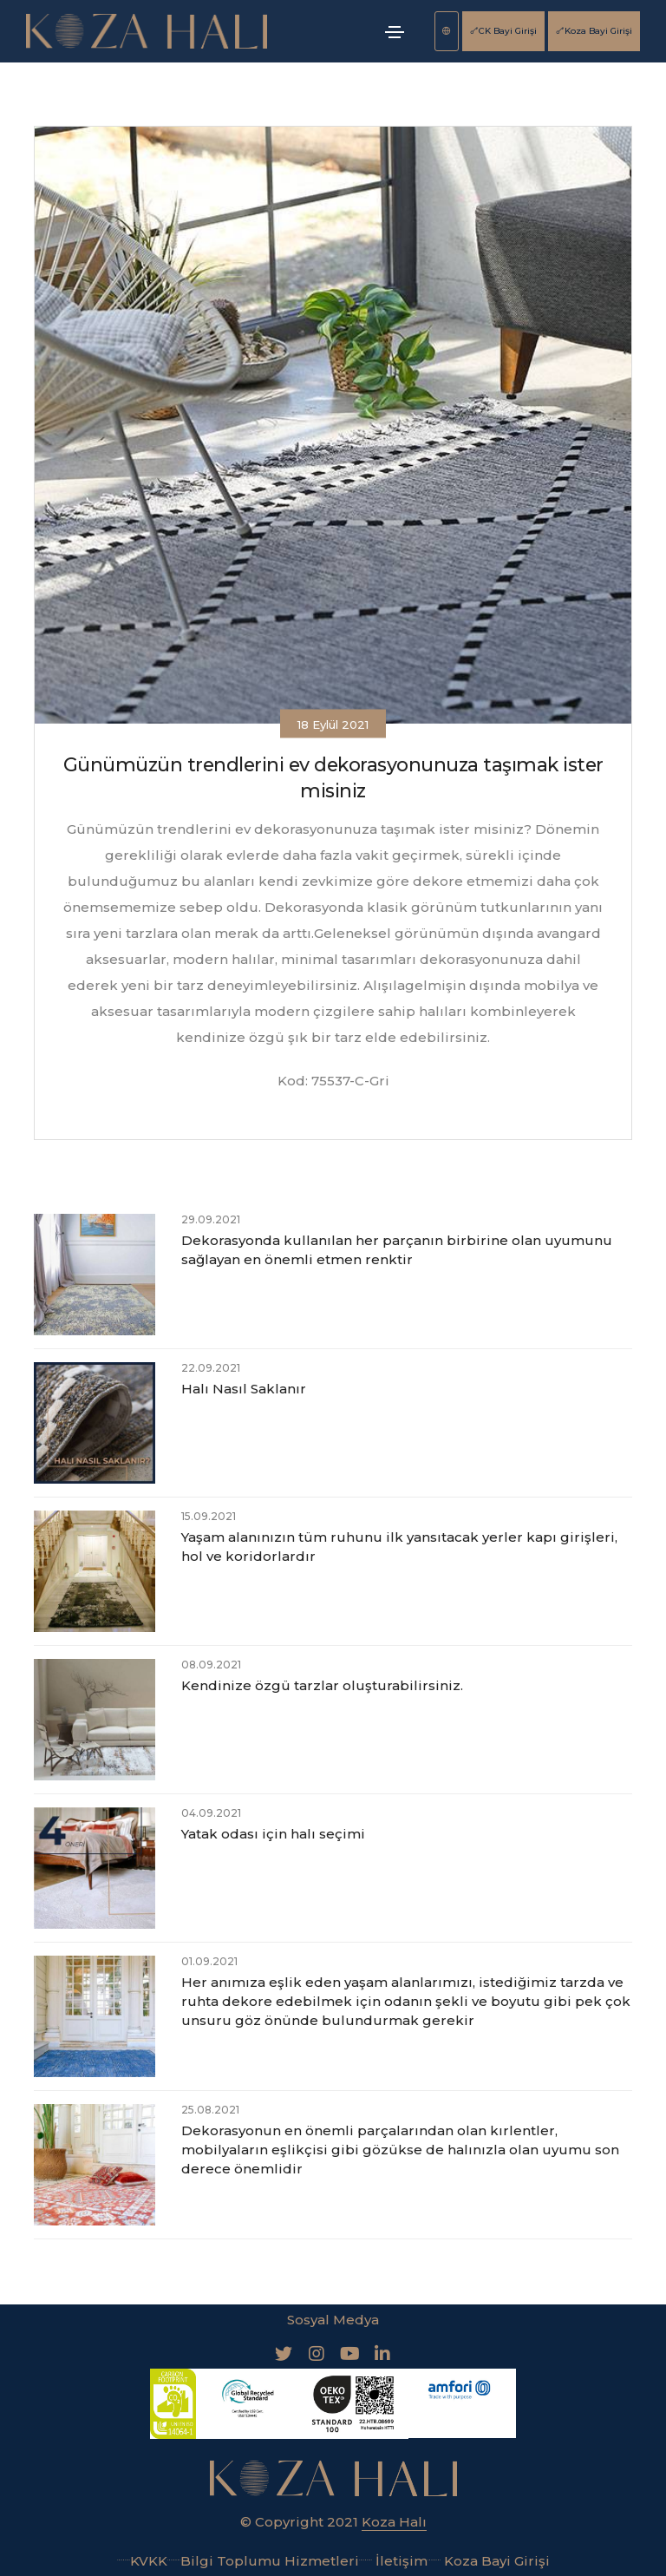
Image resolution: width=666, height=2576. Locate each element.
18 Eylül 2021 (333, 724)
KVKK (142, 2560)
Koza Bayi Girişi (594, 30)
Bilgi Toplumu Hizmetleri (263, 2560)
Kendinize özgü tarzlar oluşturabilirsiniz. (322, 1685)
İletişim (393, 2560)
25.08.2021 (210, 2109)
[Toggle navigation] (394, 32)
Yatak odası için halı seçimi (273, 1833)
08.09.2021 (211, 1664)
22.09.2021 (210, 1367)
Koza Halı (394, 2521)
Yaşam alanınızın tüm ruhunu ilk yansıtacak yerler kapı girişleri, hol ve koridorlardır (399, 1546)
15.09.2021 (208, 1516)
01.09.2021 (209, 1961)
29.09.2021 (210, 1219)
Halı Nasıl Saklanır (243, 1388)
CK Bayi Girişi (503, 30)
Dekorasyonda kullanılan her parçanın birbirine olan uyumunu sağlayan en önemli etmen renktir (396, 1250)
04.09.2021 (211, 1812)
